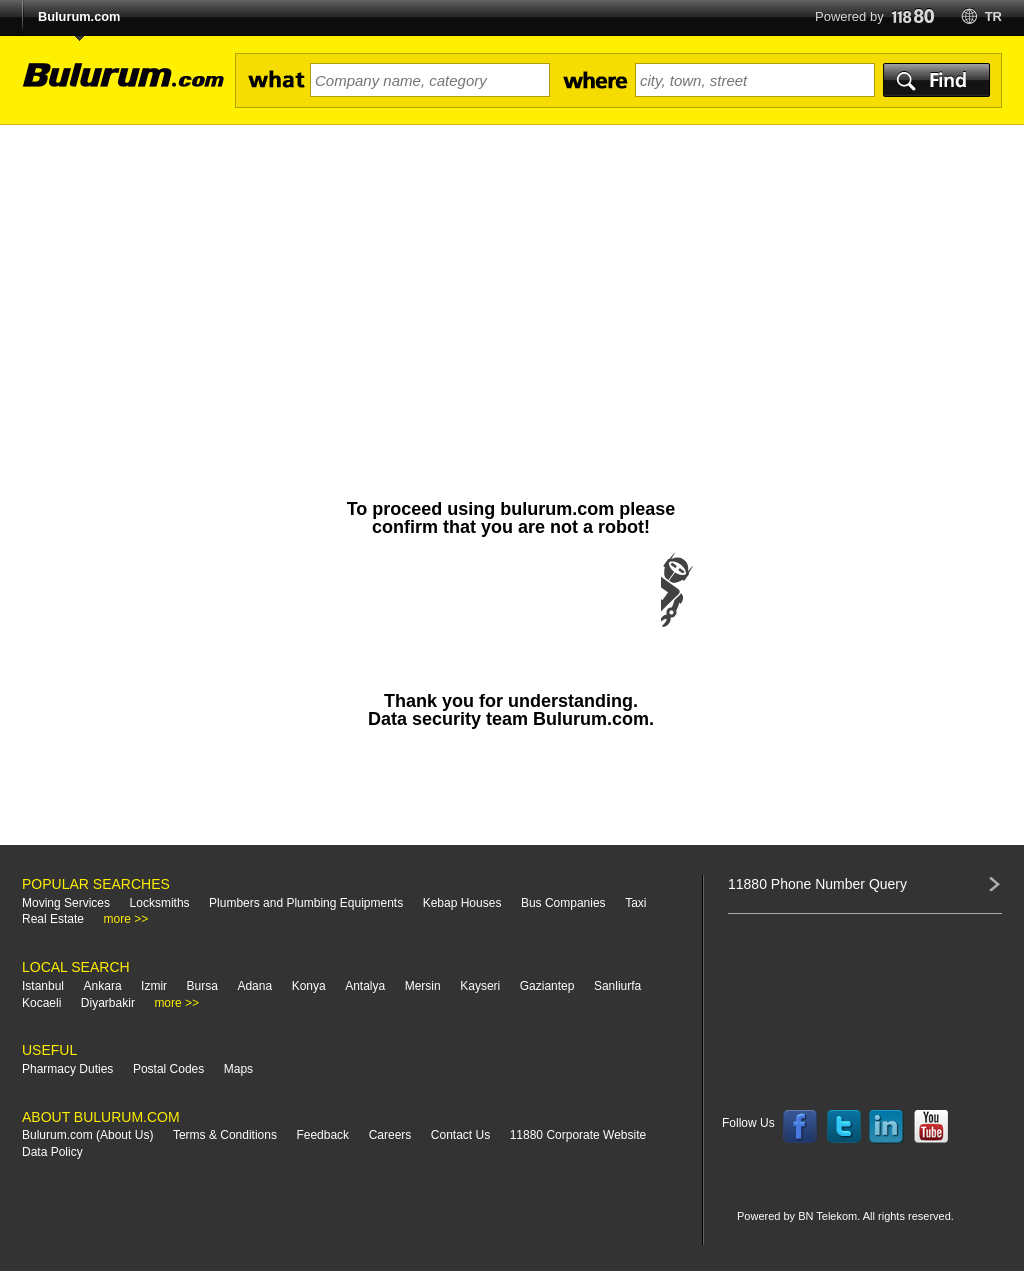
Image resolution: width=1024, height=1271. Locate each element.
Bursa (202, 986)
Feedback (322, 1135)
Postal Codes (168, 1069)
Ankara (103, 986)
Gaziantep (547, 986)
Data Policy (52, 1152)
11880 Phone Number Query (817, 884)
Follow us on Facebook (800, 1127)
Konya (309, 986)
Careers (390, 1135)
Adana (254, 986)
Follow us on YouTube (931, 1127)
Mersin (423, 986)
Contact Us (460, 1135)
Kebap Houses (462, 903)
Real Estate (53, 919)
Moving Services (66, 903)
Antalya (365, 986)
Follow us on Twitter (844, 1127)
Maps (238, 1069)
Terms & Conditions (225, 1135)
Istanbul (43, 986)
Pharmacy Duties (67, 1069)
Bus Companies (563, 903)
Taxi (635, 903)
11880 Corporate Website (578, 1135)
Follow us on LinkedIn (887, 1127)
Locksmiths (160, 903)
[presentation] (511, 610)
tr (993, 16)
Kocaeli (41, 1003)
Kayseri (480, 986)
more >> (126, 919)
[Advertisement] (512, 275)
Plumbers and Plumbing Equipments (306, 903)
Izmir (154, 986)
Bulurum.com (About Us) (87, 1135)
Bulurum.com (79, 16)
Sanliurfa (617, 986)
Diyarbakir (108, 1003)
